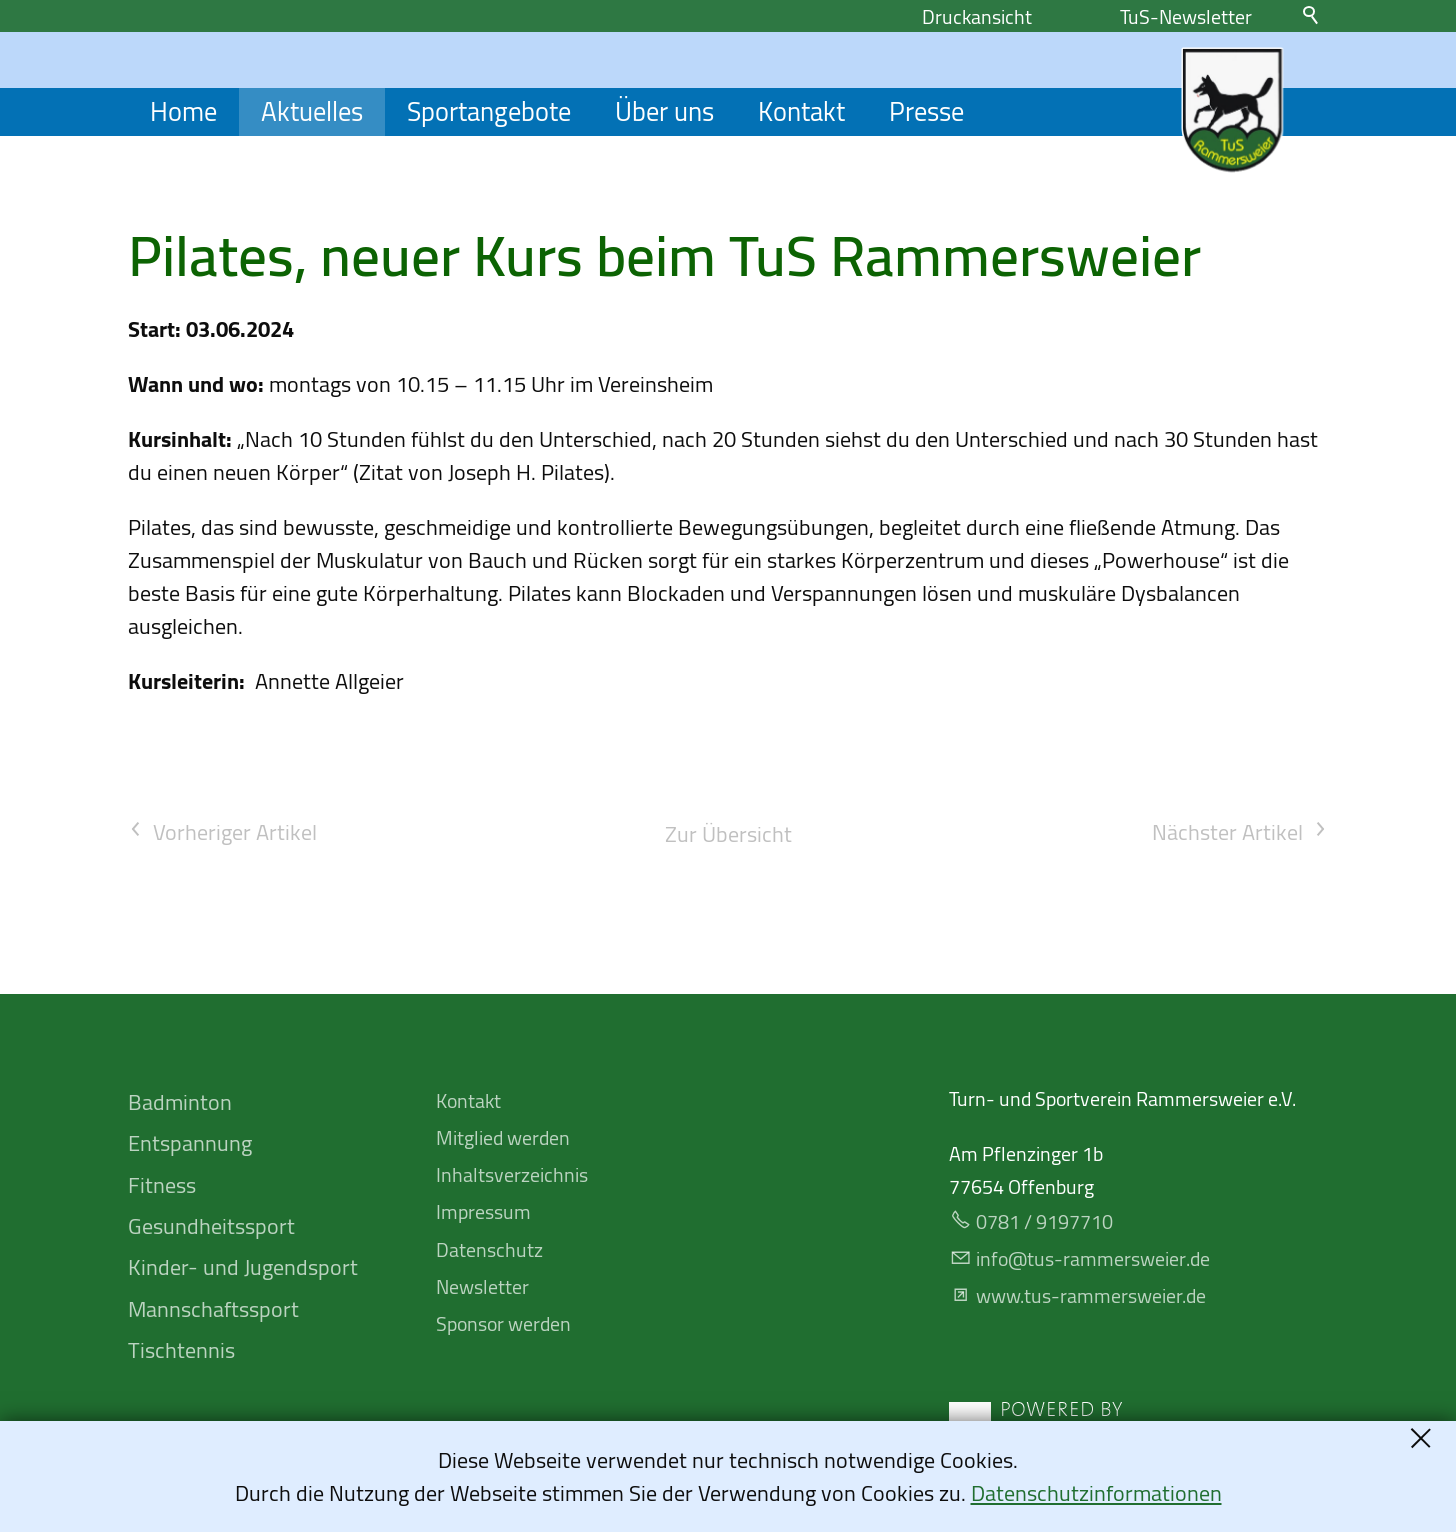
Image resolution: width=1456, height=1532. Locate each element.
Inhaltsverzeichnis (512, 1174)
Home (183, 112)
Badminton (180, 1102)
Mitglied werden (503, 1137)
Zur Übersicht (728, 835)
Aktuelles (312, 112)
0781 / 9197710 (1044, 1221)
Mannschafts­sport (213, 1309)
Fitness (162, 1185)
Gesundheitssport (211, 1226)
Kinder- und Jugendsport (243, 1267)
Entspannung (190, 1143)
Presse (926, 112)
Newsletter (482, 1286)
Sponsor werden (503, 1323)
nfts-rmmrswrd (1093, 1258)
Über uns (664, 112)
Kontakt (801, 112)
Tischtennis (181, 1350)
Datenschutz (489, 1249)
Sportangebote (489, 112)
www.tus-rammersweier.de (1091, 1295)
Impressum (483, 1211)
